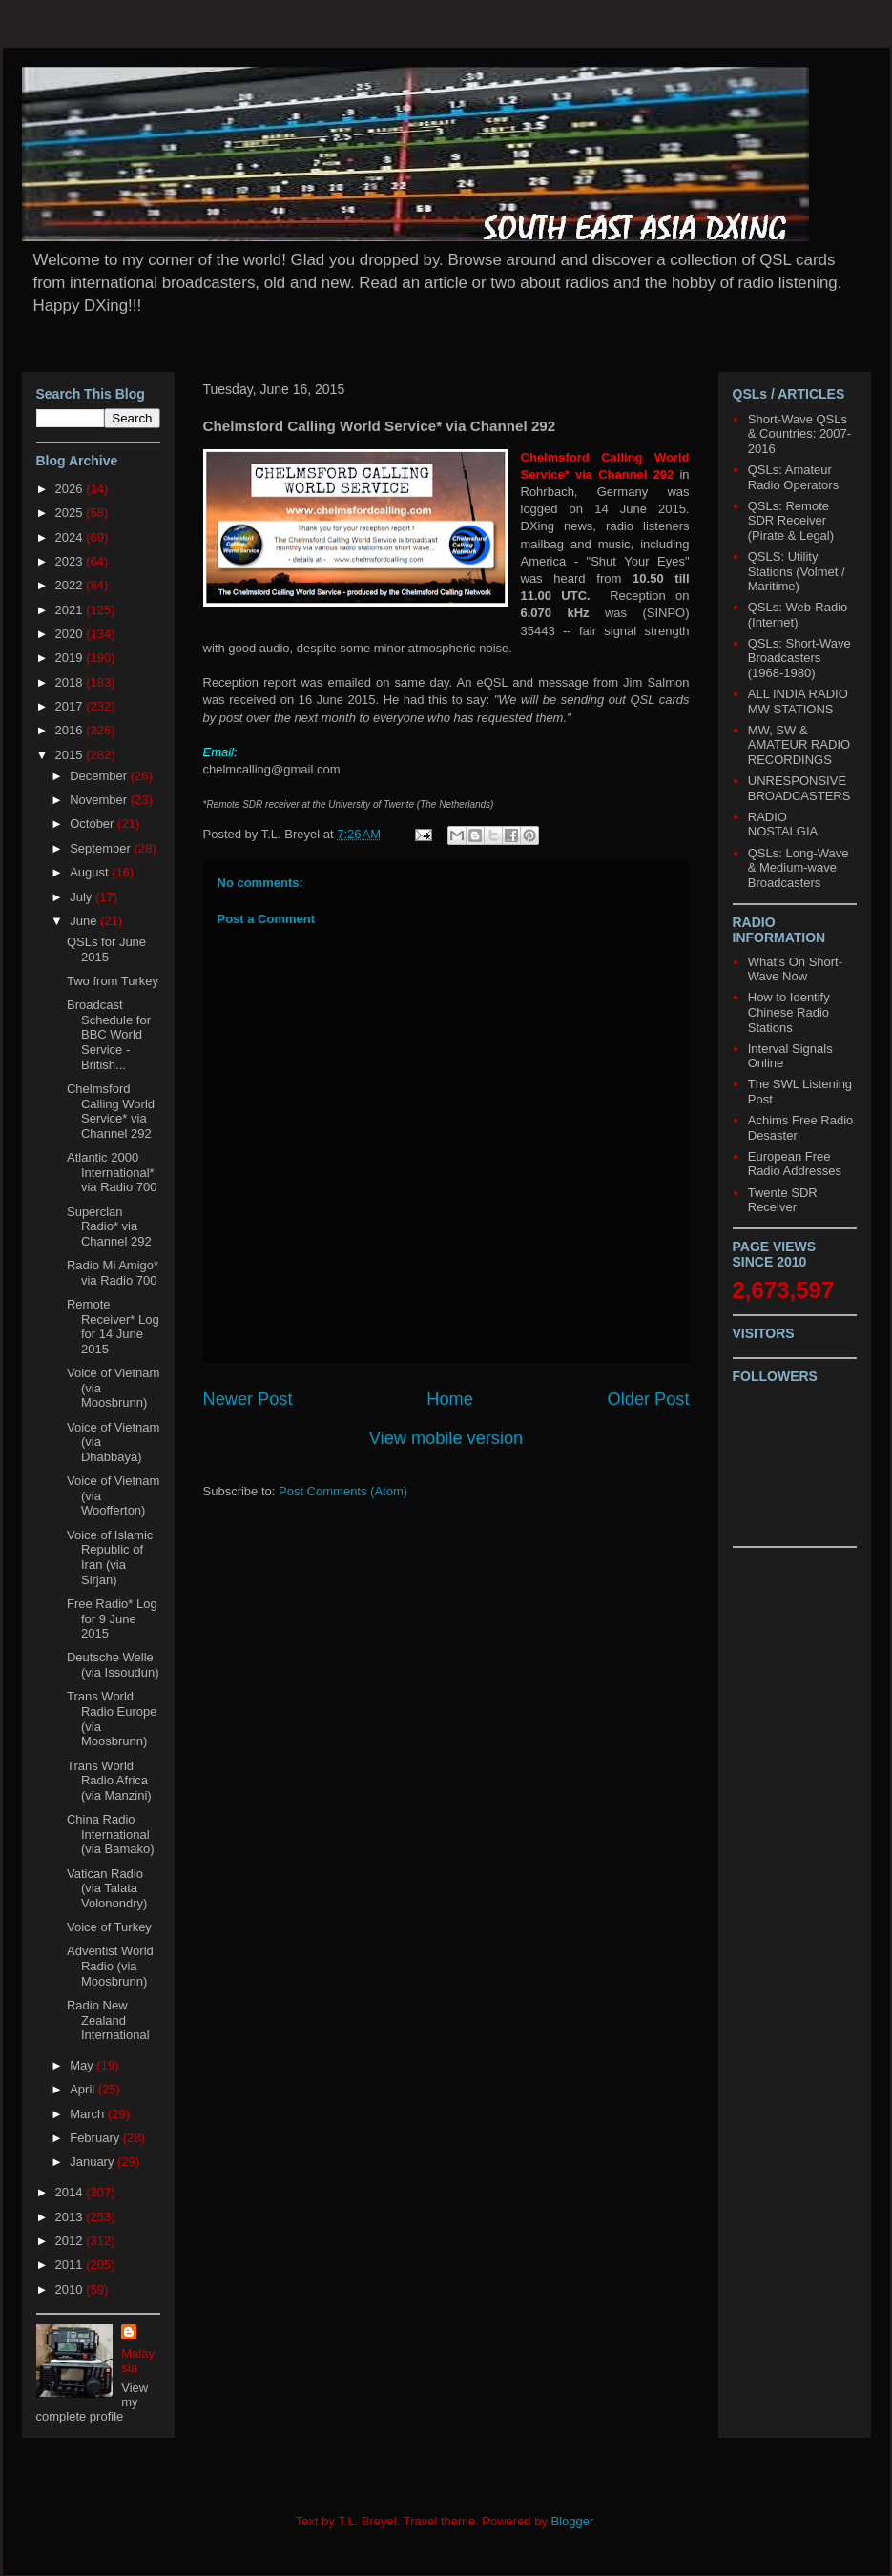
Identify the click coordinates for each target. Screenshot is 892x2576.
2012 (71, 2241)
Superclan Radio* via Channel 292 (109, 1226)
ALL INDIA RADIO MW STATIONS (798, 701)
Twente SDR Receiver (783, 1200)
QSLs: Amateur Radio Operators (793, 477)
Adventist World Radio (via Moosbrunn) (110, 1966)
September (102, 848)
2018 (71, 682)
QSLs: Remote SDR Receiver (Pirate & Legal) (791, 521)
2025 (71, 512)
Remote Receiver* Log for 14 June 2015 (113, 1326)
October (93, 823)
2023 (71, 561)
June (85, 921)
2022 (71, 585)
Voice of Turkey (109, 1927)
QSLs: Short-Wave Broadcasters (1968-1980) (799, 658)
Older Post (649, 1399)
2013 (71, 2217)
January (93, 2161)
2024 (71, 537)
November (100, 800)
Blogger (572, 2521)
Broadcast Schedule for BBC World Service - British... (109, 1034)
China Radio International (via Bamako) (111, 1834)
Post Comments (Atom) (343, 1491)
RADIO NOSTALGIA (783, 824)
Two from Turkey (112, 981)
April (84, 2089)
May (83, 2065)
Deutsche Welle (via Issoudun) (113, 1665)
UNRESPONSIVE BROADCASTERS (799, 788)
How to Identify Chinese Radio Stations (789, 1012)
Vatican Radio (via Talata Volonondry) (107, 1888)
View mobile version (446, 1438)
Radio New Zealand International (108, 2020)
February (96, 2138)
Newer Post (248, 1399)
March (89, 2114)
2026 (71, 489)
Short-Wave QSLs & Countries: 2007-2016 (799, 434)
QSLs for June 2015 (106, 949)
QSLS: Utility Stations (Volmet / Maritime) (796, 571)
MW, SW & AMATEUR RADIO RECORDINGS (799, 745)
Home (449, 1399)
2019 (71, 657)
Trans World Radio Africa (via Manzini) (109, 1781)
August (91, 872)
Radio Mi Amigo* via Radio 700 (112, 1273)
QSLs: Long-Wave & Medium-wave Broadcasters (798, 868)
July (82, 897)
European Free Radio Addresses (794, 1164)
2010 (71, 2289)
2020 (71, 634)
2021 (71, 610)
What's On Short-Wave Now (795, 969)
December (100, 776)
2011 (71, 2264)
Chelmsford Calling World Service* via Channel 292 (111, 1111)
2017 (71, 706)
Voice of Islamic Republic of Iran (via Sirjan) (110, 1557)
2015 (71, 755)
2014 (71, 2192)
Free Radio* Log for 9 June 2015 (112, 1618)
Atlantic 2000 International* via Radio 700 (112, 1172)
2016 (71, 730)
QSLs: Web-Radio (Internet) (798, 614)
